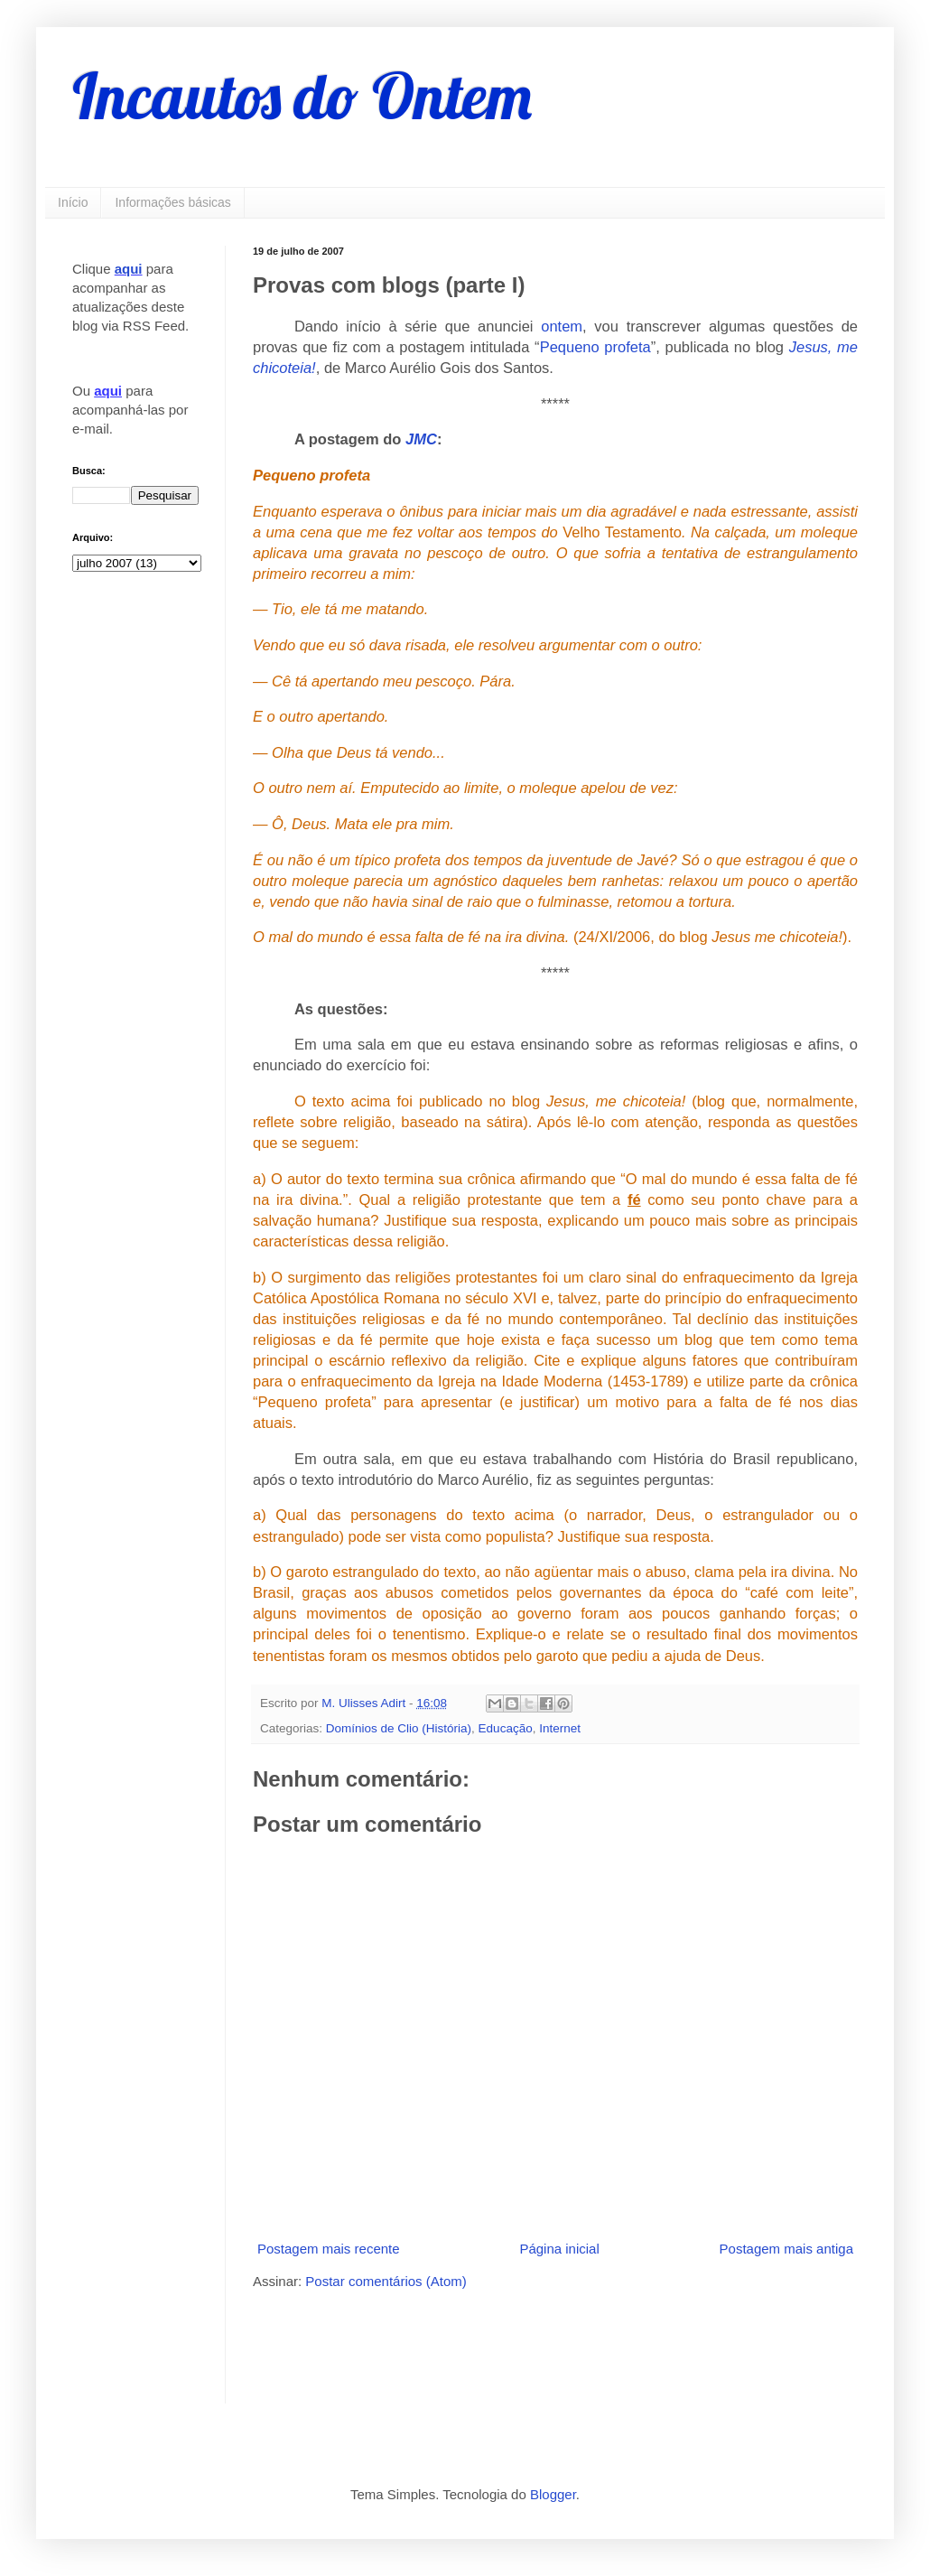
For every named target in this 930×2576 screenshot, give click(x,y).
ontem (561, 326)
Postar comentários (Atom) (385, 2281)
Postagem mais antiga (786, 2248)
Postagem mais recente (328, 2248)
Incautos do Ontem (302, 95)
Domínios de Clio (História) (398, 1728)
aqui (129, 268)
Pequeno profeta (595, 347)
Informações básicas (172, 202)
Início (73, 202)
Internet (560, 1728)
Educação (506, 1728)
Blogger (553, 2494)
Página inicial (559, 2248)
